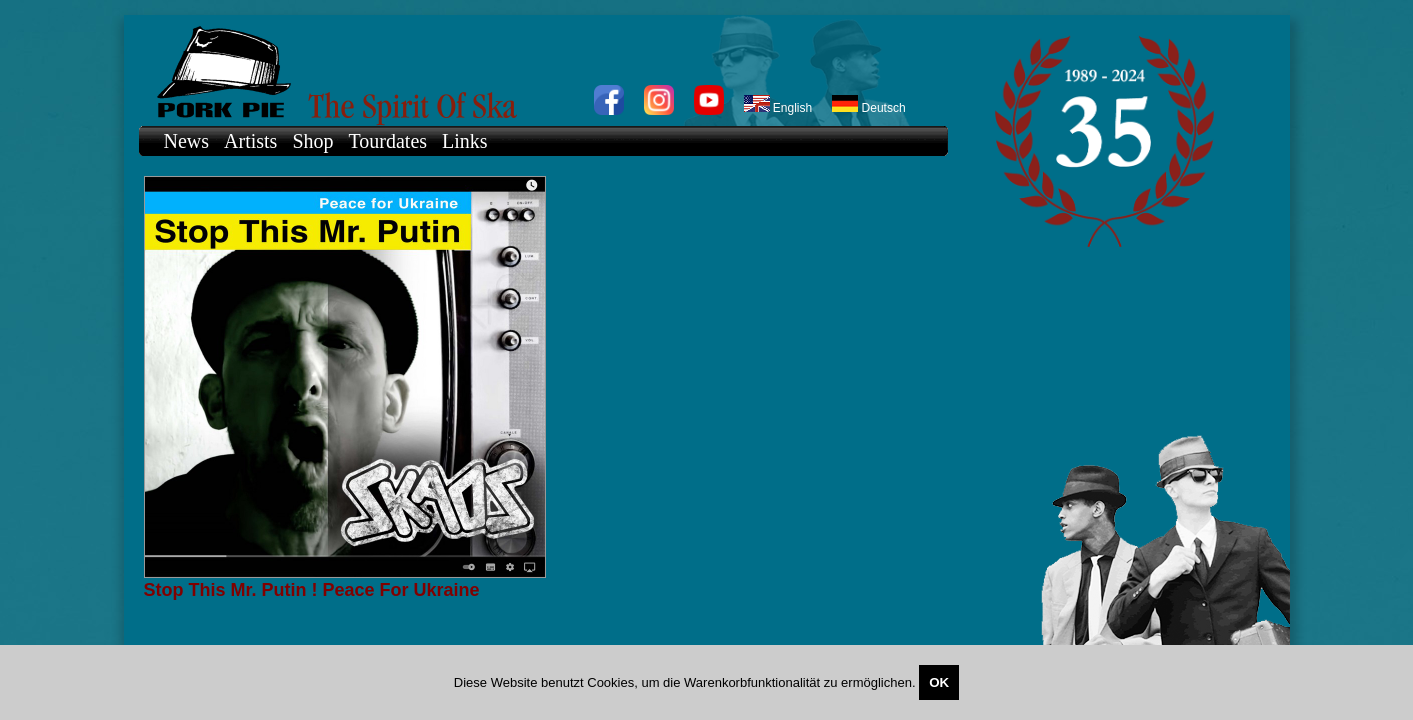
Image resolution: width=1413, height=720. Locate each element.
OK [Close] (939, 682)
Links (465, 141)
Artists (250, 141)
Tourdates (388, 141)
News (187, 141)
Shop (312, 141)
